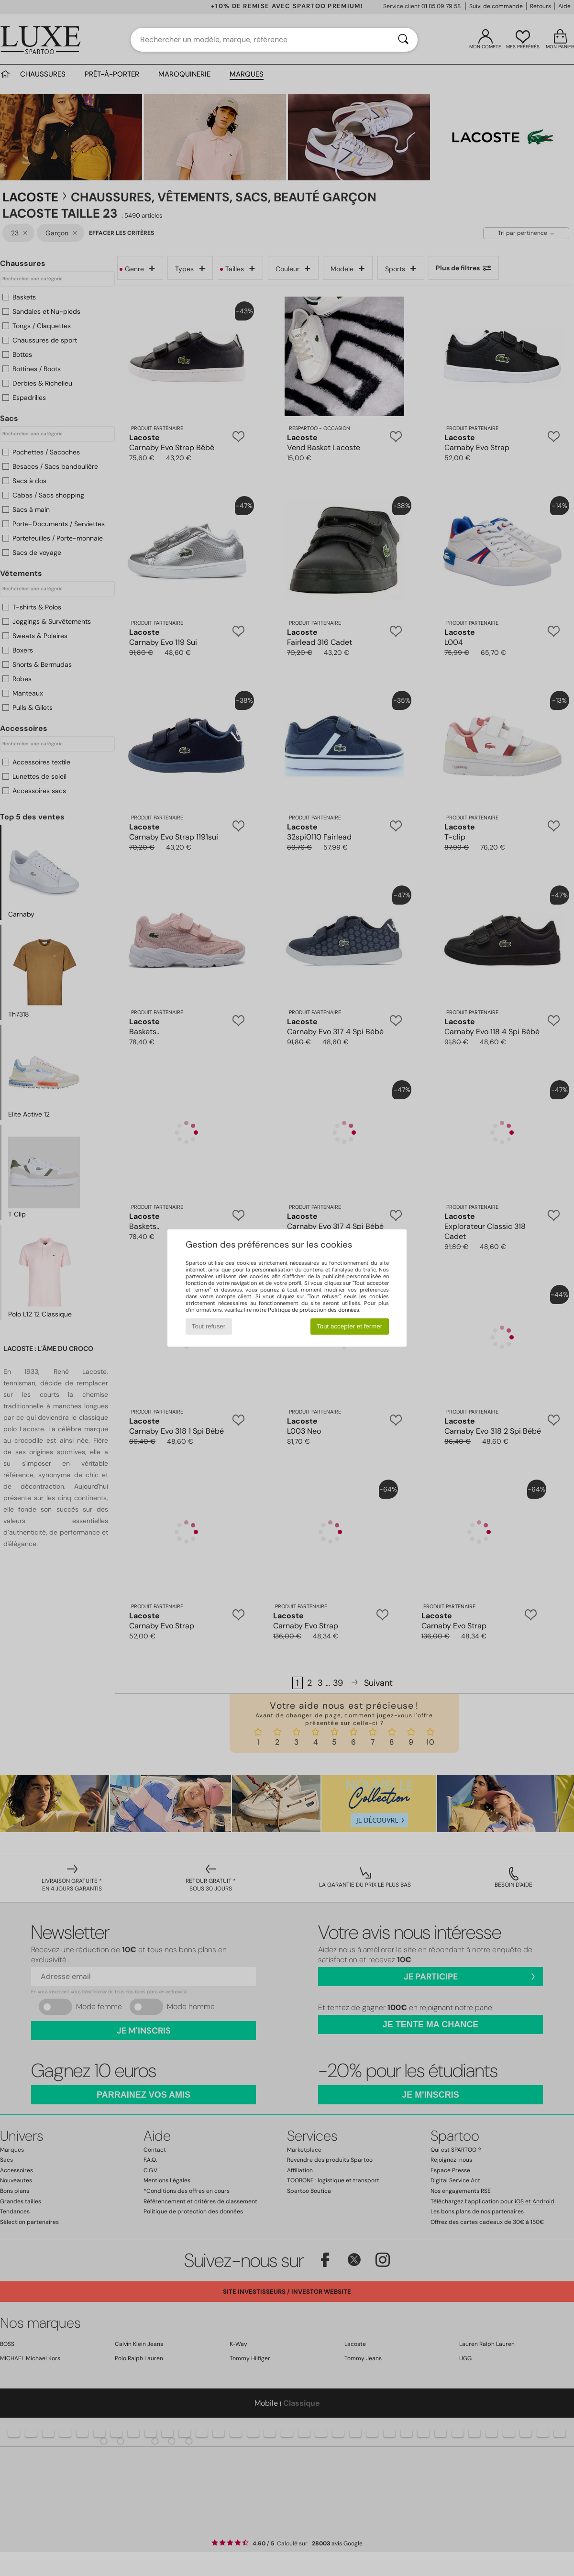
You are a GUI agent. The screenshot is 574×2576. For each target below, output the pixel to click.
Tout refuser (208, 1326)
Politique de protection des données (313, 1309)
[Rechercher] (403, 40)
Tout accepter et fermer (349, 1326)
